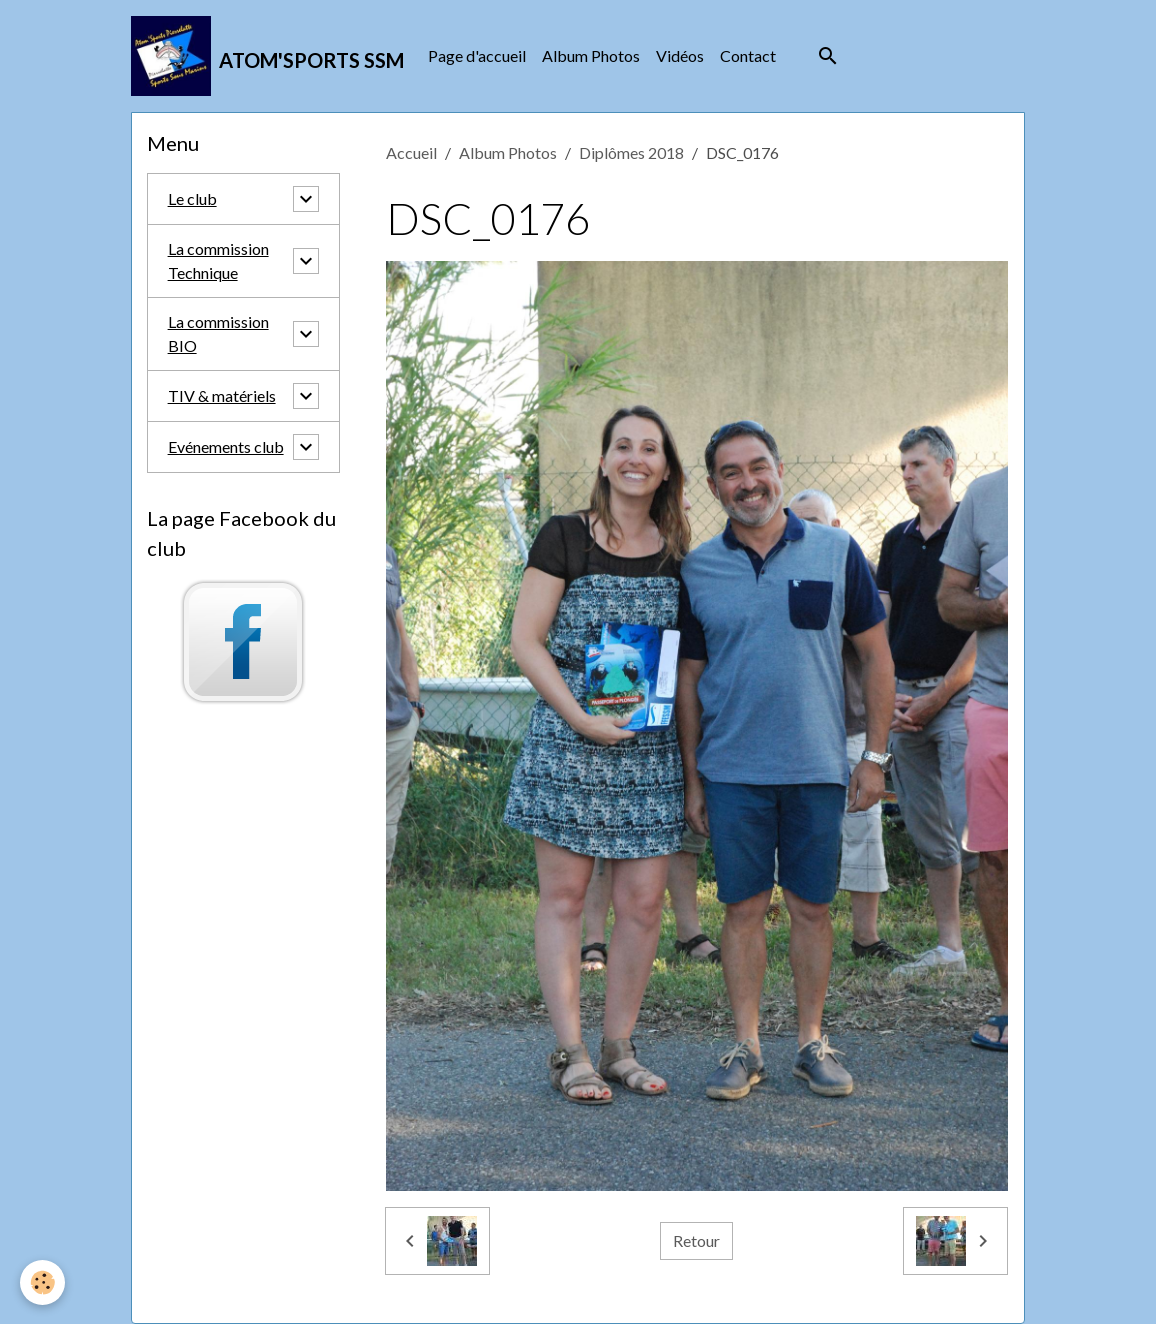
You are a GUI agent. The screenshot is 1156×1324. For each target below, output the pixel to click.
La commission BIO (218, 333)
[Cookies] (42, 1282)
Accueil (411, 152)
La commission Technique (218, 260)
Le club (192, 198)
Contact (748, 55)
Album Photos (591, 55)
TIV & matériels (222, 395)
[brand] (267, 56)
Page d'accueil (477, 55)
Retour (696, 1240)
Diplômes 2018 (631, 152)
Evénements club (226, 446)
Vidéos (680, 55)
